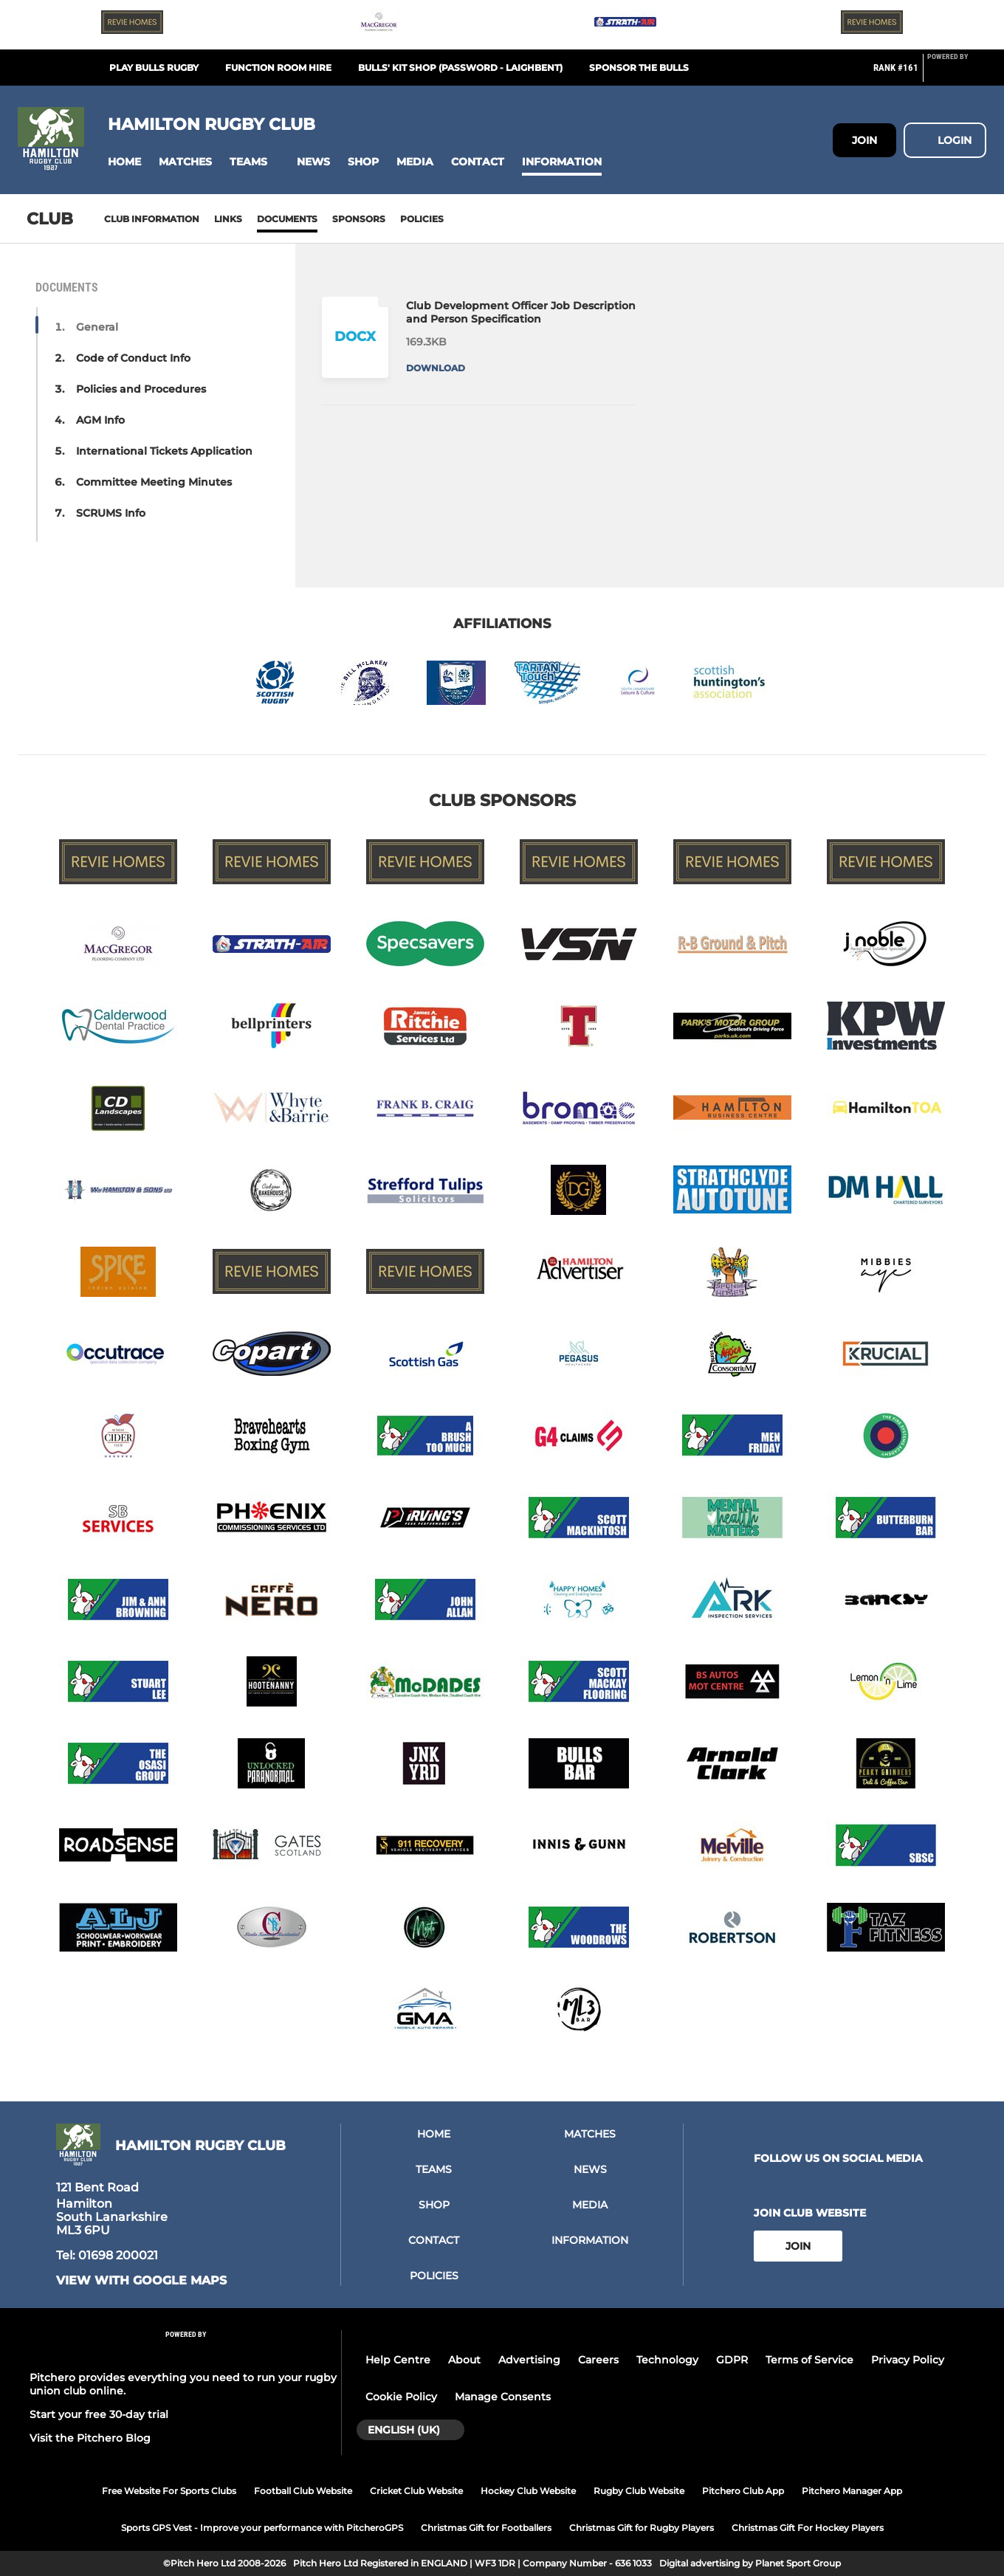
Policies (422, 218)
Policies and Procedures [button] (141, 389)
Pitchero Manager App (852, 2490)
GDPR (732, 2359)
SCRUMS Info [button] (110, 513)
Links (228, 218)
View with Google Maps (141, 2281)
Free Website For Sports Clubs (169, 2490)
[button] (124, 162)
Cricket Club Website (416, 2490)
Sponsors (358, 218)
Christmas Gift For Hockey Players (808, 2527)
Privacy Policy (907, 2359)
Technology (667, 2359)
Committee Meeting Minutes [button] (154, 482)
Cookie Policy (401, 2396)
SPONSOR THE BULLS (639, 67)
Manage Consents (503, 2396)
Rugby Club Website (639, 2490)
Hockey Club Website (528, 2490)
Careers (598, 2359)
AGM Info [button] (100, 420)
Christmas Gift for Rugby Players (641, 2527)
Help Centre (397, 2359)
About (464, 2359)
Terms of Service (809, 2359)
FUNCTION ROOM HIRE (278, 67)
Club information (151, 218)
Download (435, 367)
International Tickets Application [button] (164, 451)
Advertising (529, 2359)
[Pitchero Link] (956, 74)
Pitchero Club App (743, 2490)
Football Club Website (303, 2490)
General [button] (97, 327)
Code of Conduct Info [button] (133, 358)
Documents (287, 218)
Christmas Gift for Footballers (486, 2527)
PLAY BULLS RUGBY (154, 67)
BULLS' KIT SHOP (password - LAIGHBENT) (460, 67)
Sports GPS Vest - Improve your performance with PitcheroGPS (262, 2527)
